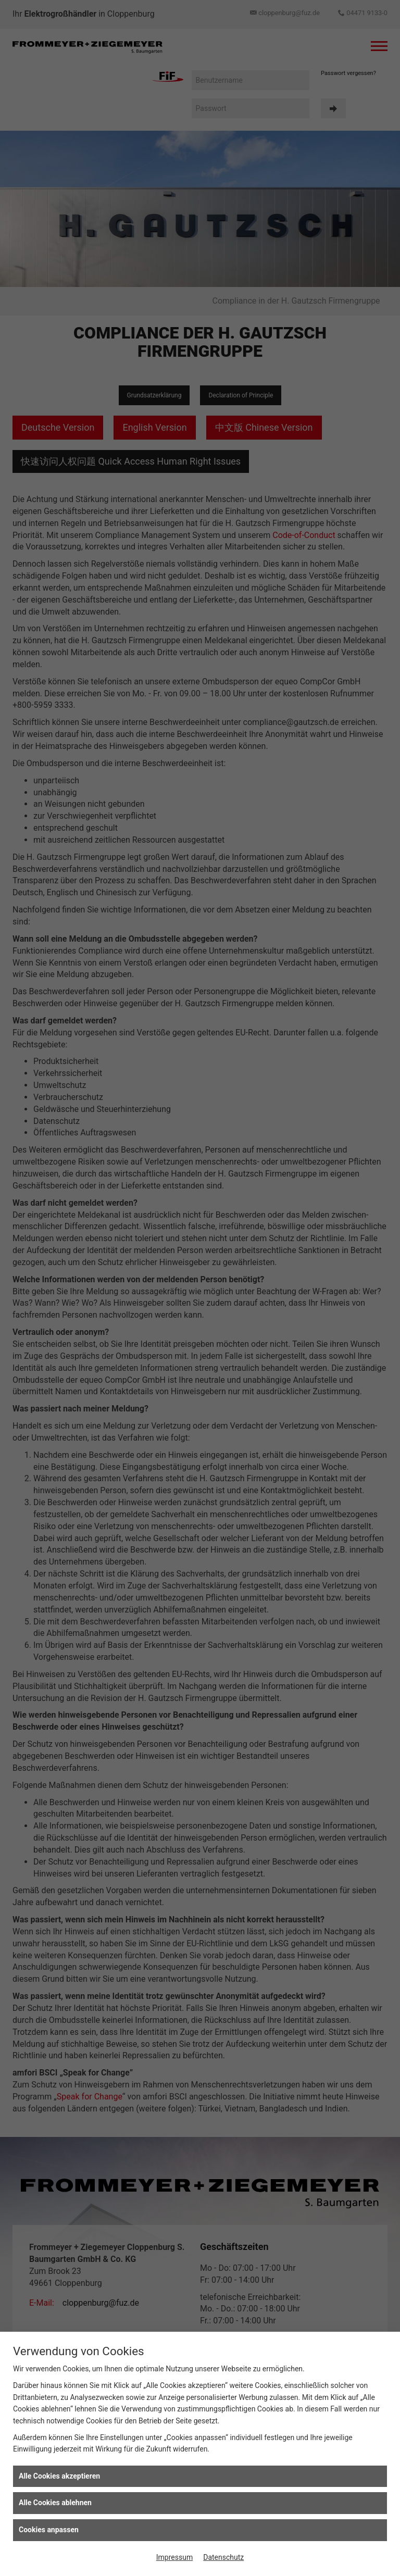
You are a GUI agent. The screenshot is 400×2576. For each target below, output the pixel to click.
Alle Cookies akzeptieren (59, 2476)
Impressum (174, 2557)
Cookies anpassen (49, 2529)
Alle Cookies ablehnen (55, 2502)
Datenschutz (223, 2557)
